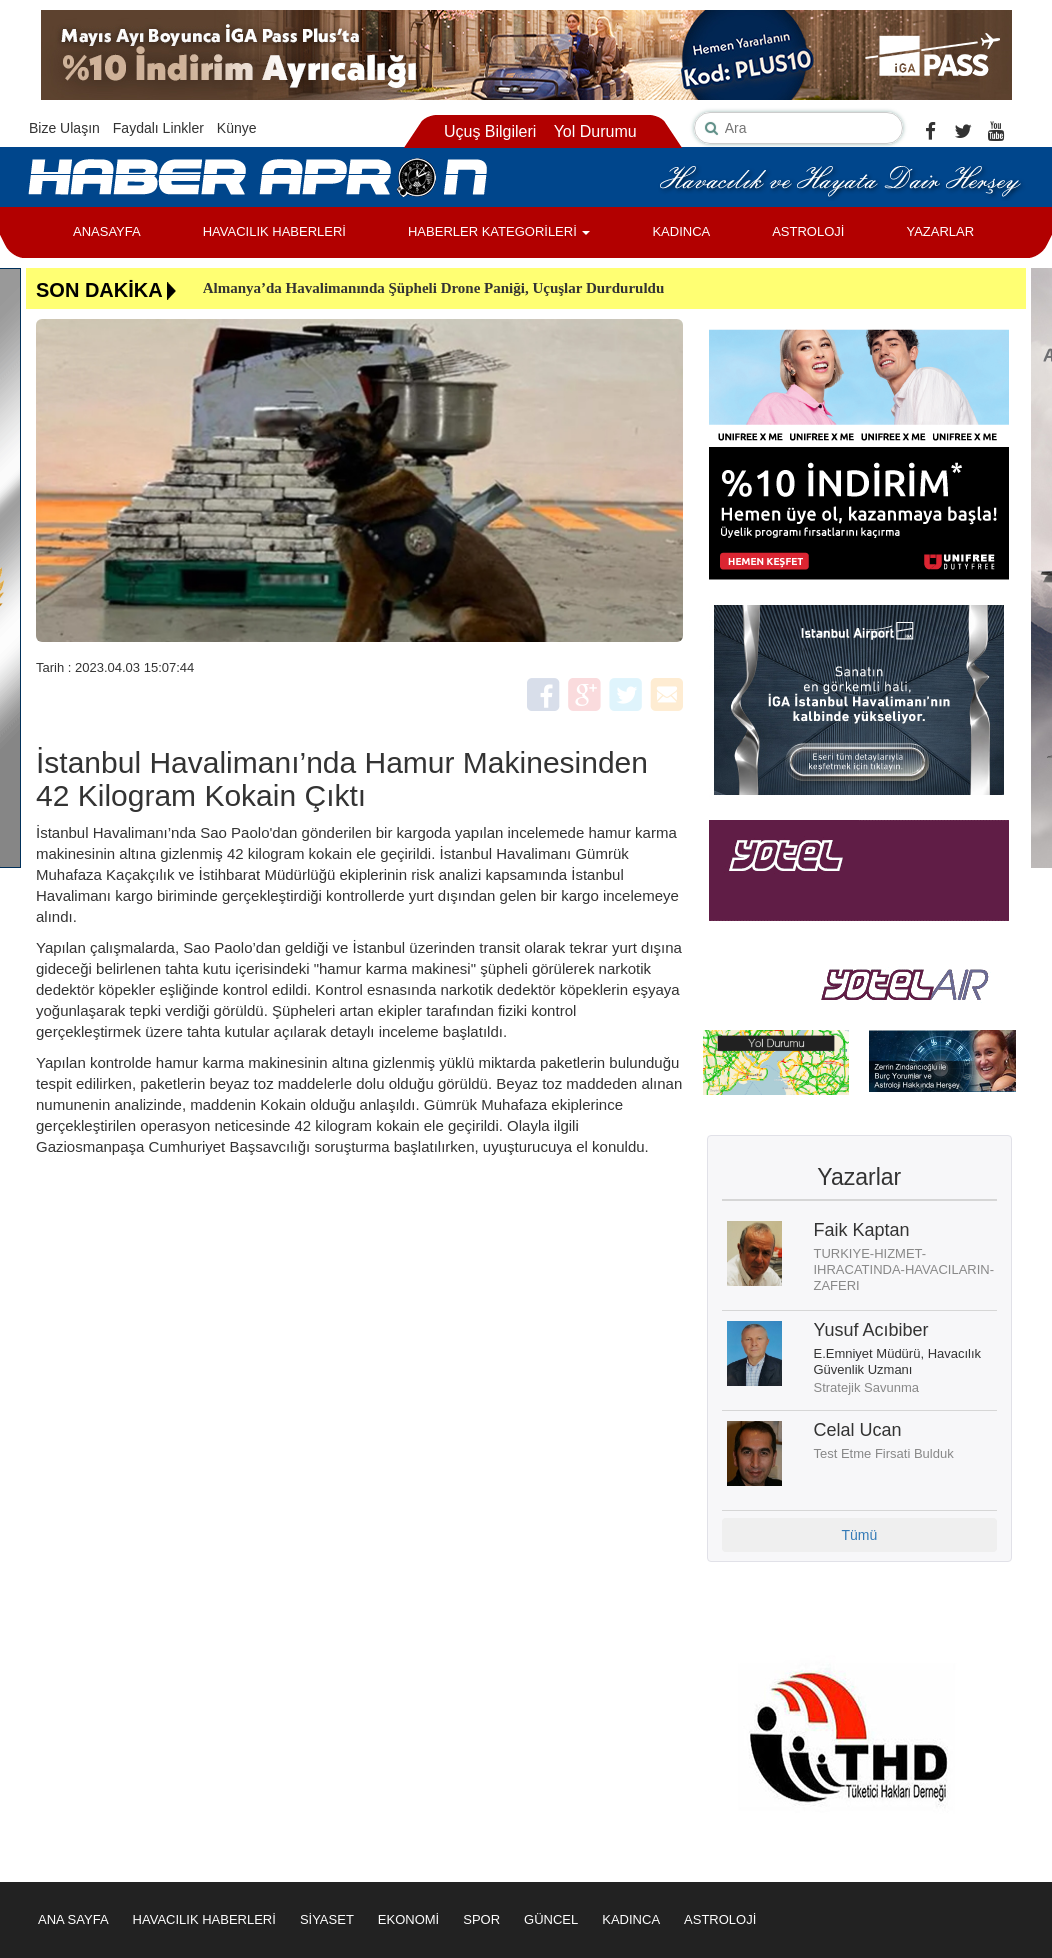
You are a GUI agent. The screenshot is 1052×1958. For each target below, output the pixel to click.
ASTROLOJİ (808, 231)
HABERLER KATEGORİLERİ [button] (499, 231)
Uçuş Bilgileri (490, 131)
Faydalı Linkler (158, 128)
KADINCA (681, 231)
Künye (237, 128)
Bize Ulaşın (64, 128)
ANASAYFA (107, 231)
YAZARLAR (940, 231)
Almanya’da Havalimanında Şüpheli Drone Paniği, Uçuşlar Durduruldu (434, 288)
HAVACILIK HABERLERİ (274, 231)
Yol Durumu (595, 131)
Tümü (859, 1535)
